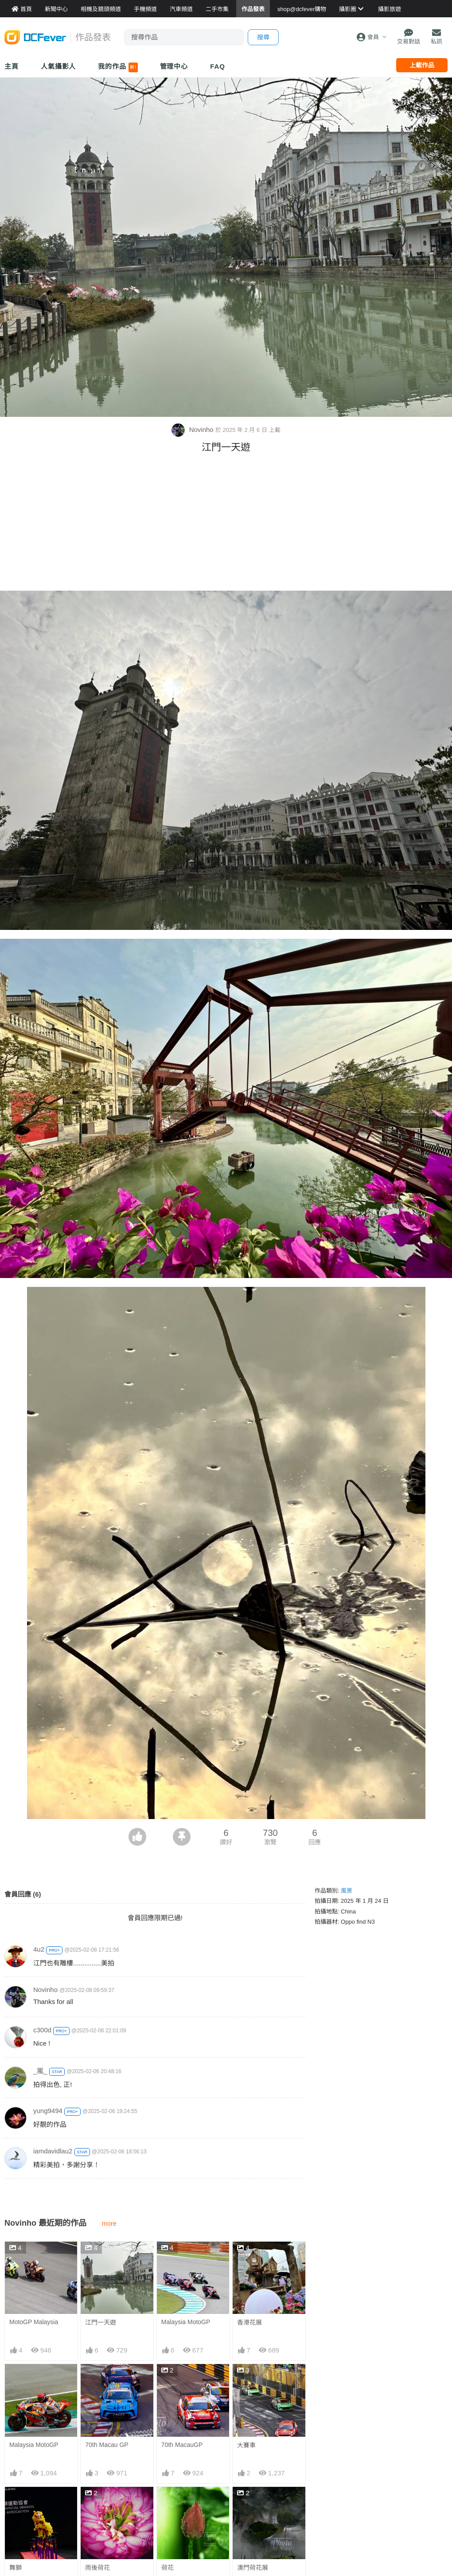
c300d (42, 2030)
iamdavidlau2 (52, 2151)
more (109, 2223)
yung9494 (47, 2110)
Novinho (193, 429)
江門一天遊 (100, 2322)
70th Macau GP (106, 2444)
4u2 (38, 1949)
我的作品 (117, 67)
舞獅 (15, 2567)
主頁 (11, 66)
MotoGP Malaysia (33, 2321)
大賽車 (246, 2445)
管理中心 (174, 66)
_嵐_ (40, 2070)
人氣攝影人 (58, 66)
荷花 (167, 2502)
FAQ (217, 66)
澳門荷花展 (252, 2502)
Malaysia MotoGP (185, 2321)
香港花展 (249, 2322)
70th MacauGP (182, 2444)
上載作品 (421, 65)
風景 (346, 1890)
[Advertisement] (226, 524)
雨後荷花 (97, 2567)
